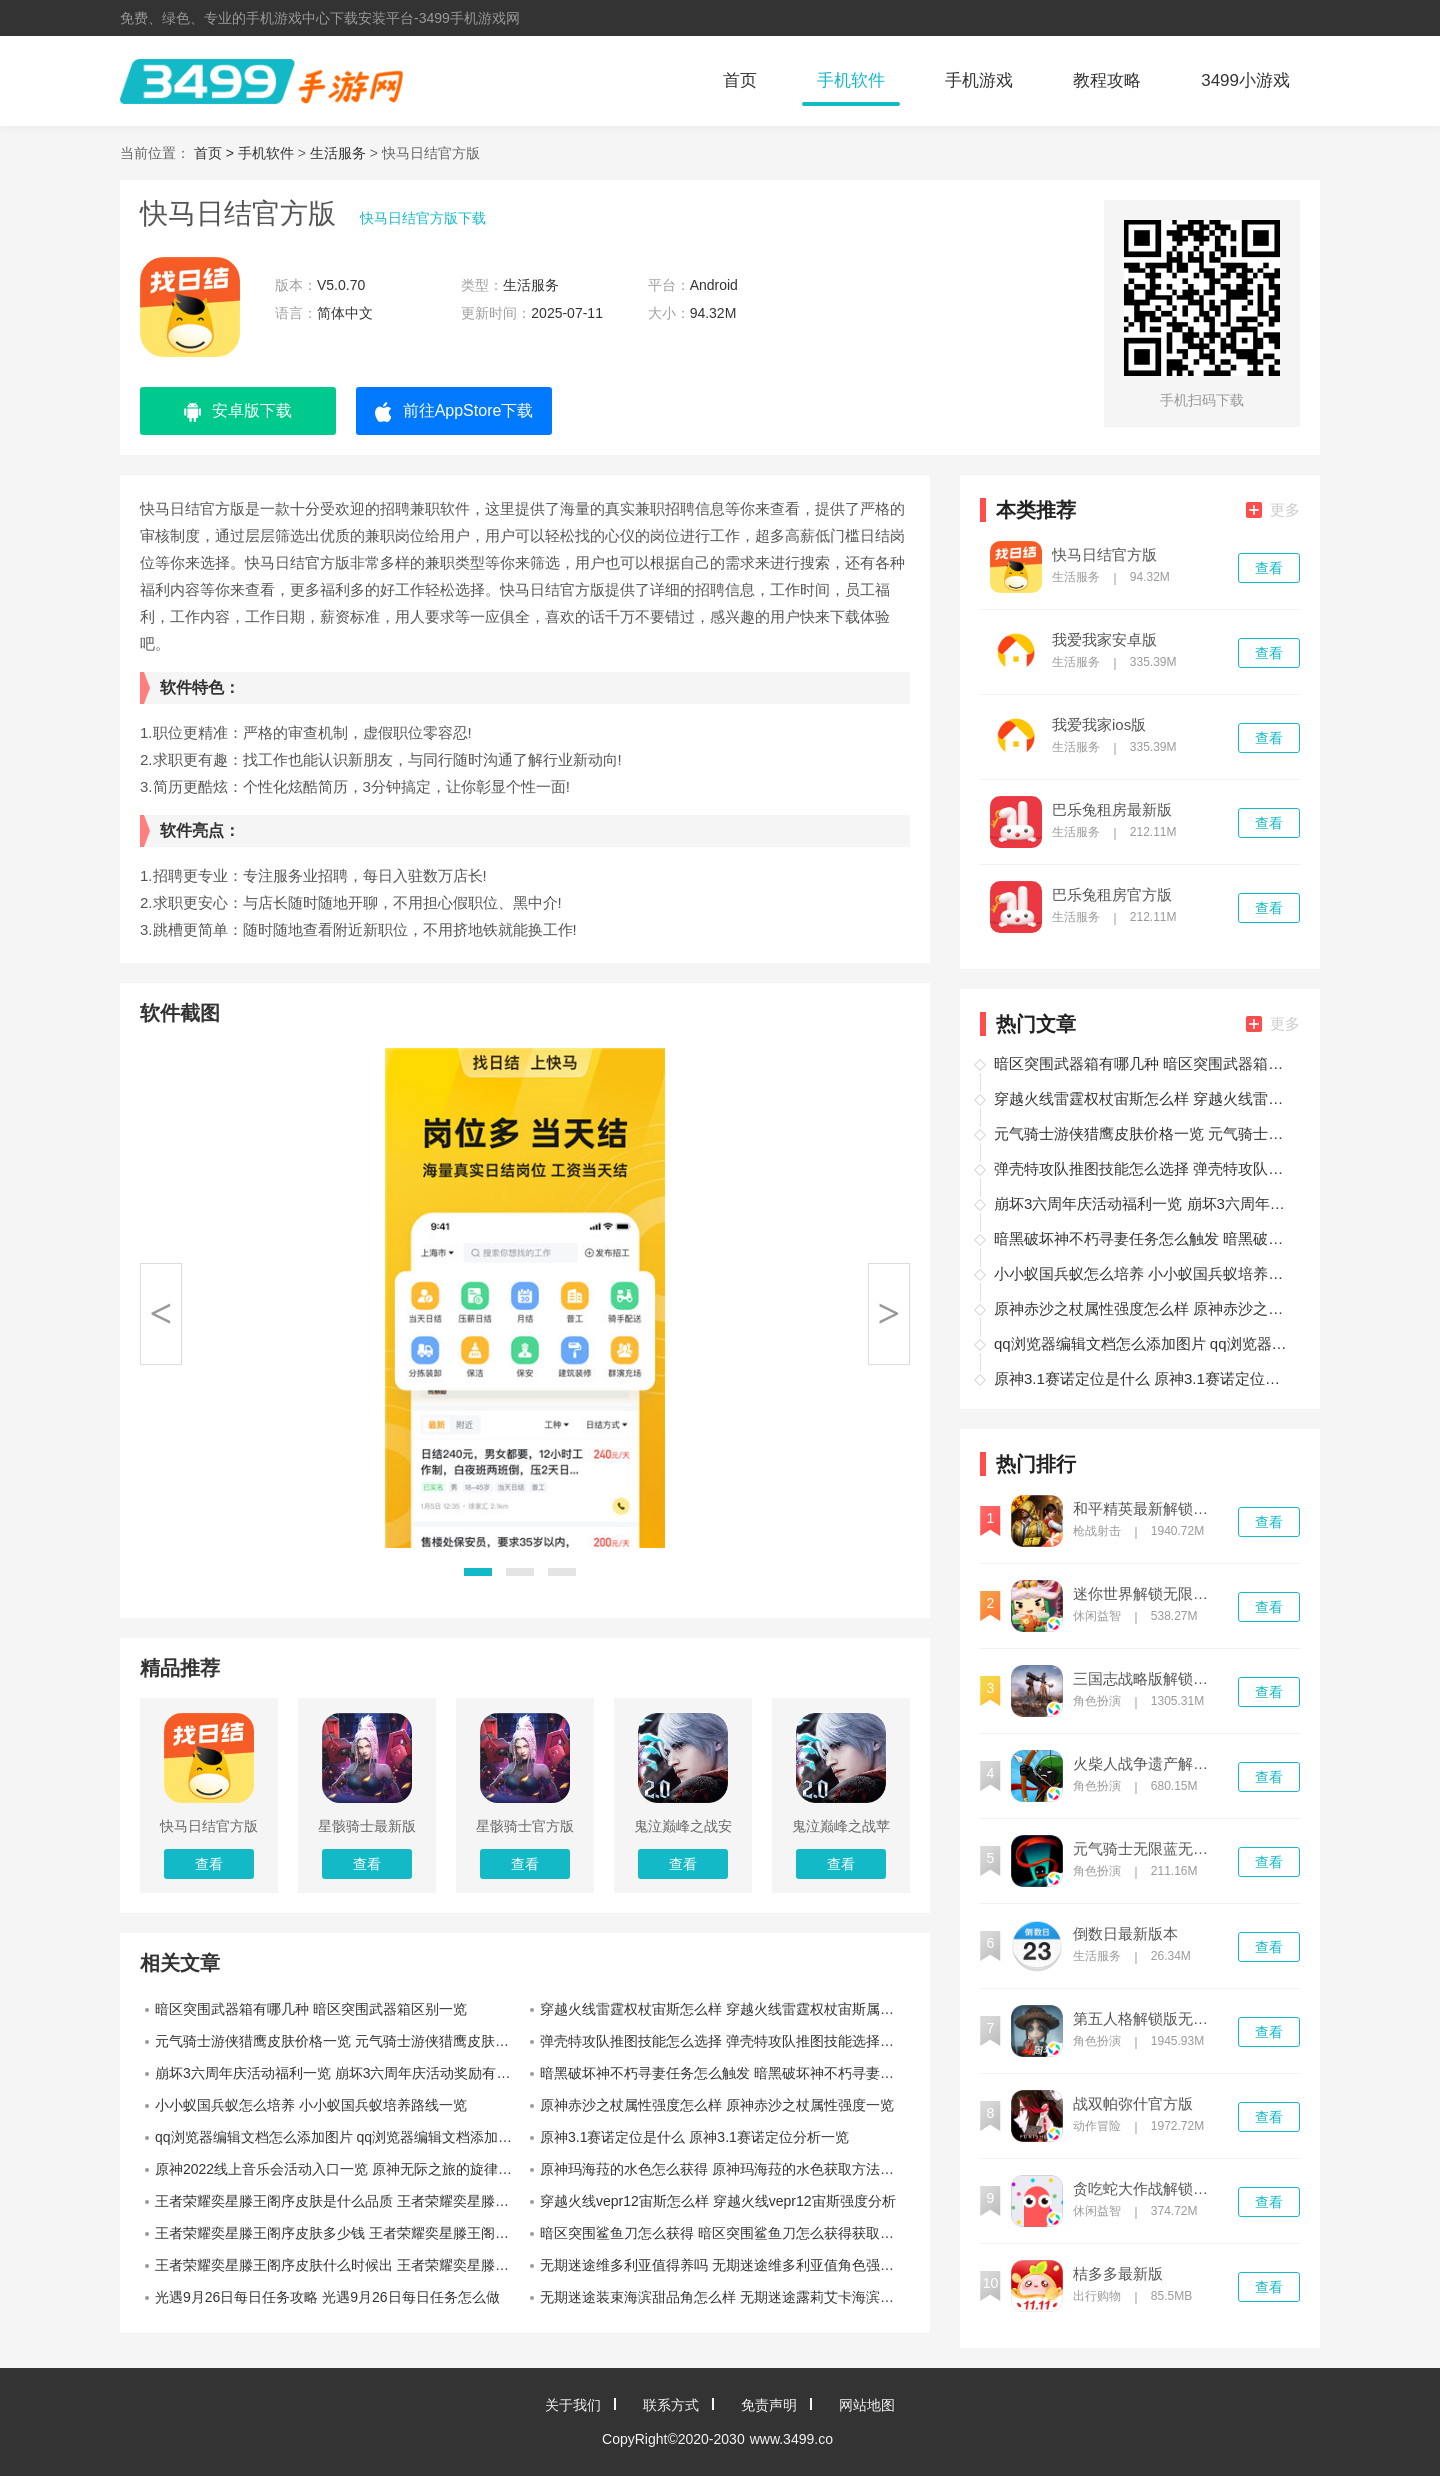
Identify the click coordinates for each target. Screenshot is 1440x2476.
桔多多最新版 (1118, 2274)
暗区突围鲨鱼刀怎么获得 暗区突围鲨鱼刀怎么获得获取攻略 (724, 2233)
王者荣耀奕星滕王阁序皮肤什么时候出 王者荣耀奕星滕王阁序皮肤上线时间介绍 (340, 2265)
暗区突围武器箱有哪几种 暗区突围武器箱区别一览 (311, 2009)
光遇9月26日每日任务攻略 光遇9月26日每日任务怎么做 (327, 2297)
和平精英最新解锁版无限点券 (1147, 1509)
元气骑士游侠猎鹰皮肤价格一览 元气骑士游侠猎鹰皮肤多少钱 (340, 2041)
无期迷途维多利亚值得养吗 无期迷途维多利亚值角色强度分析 (725, 2265)
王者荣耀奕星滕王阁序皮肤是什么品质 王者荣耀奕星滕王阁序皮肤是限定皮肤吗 (340, 2201)
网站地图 (867, 2405)
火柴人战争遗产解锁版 (1147, 1764)
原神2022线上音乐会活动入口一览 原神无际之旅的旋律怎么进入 (340, 2169)
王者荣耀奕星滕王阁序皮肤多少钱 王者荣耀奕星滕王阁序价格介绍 (340, 2233)
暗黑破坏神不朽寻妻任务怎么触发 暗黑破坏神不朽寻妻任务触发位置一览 (725, 2073)
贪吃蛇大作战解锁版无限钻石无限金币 (1147, 2189)
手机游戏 (979, 80)
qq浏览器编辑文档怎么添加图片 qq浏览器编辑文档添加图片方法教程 (340, 2137)
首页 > (216, 153)
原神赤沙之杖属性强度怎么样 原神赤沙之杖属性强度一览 (717, 2105)
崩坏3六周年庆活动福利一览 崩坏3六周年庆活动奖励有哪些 (339, 2073)
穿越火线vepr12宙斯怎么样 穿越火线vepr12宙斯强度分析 (718, 2201)
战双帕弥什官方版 (1133, 2104)
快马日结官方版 (1104, 555)
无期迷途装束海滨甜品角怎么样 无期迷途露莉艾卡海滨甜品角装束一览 (725, 2297)
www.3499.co (791, 2439)
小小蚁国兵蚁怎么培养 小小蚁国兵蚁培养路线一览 (311, 2105)
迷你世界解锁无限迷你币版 (1147, 1594)
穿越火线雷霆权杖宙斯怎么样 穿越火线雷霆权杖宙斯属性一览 (725, 2009)
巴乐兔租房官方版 (1112, 895)
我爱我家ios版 (1099, 725)
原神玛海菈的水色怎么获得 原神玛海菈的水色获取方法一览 (724, 2169)
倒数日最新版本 (1125, 1934)
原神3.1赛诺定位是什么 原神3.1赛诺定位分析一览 (694, 2137)
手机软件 (851, 80)
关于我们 (573, 2405)
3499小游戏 (1245, 80)
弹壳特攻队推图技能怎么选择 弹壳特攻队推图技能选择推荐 (724, 2041)
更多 (1273, 509)
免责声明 (769, 2405)
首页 (740, 80)
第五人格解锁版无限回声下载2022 (1147, 2019)
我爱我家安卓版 (1104, 640)
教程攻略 (1107, 80)
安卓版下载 (238, 412)
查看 (1269, 568)
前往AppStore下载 (454, 412)
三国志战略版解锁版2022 (1147, 1679)
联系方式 (671, 2405)
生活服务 (338, 153)
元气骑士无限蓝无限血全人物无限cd (1147, 1849)
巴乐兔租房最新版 (1112, 810)
